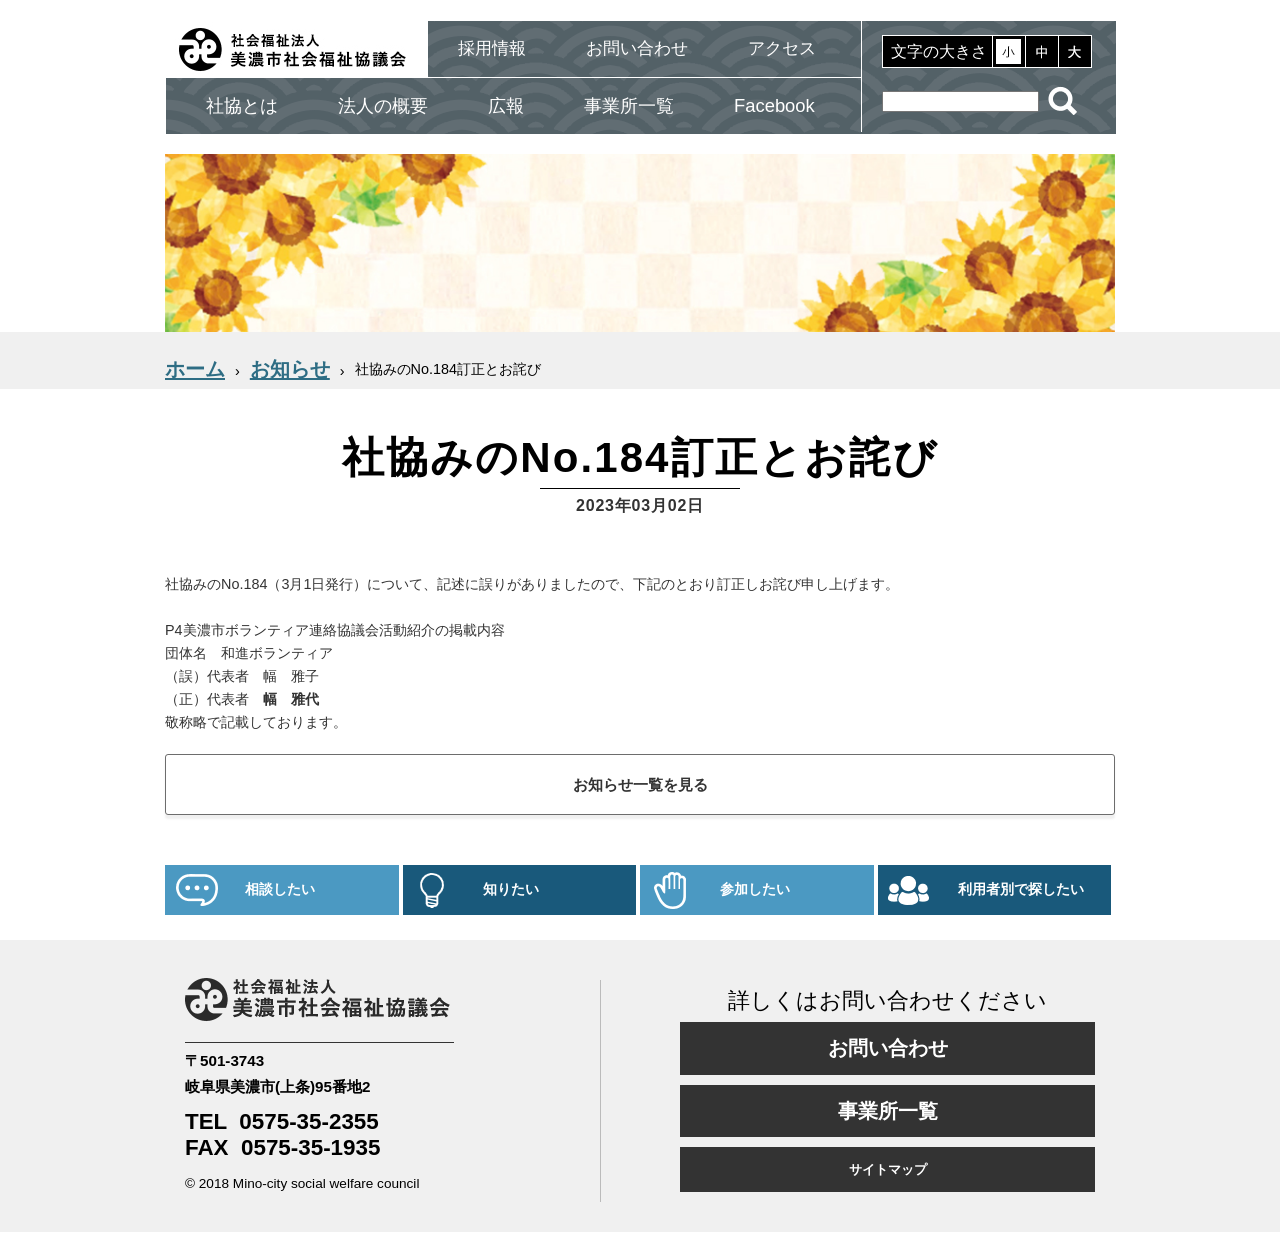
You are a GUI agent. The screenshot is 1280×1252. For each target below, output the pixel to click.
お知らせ (290, 369)
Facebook (774, 105)
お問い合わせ (637, 48)
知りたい (511, 889)
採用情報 (492, 48)
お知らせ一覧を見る (640, 784)
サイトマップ (888, 1169)
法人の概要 (383, 105)
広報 (506, 105)
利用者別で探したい (1021, 889)
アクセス (782, 48)
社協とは (242, 105)
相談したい (280, 889)
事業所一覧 (629, 105)
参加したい (755, 889)
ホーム (195, 369)
